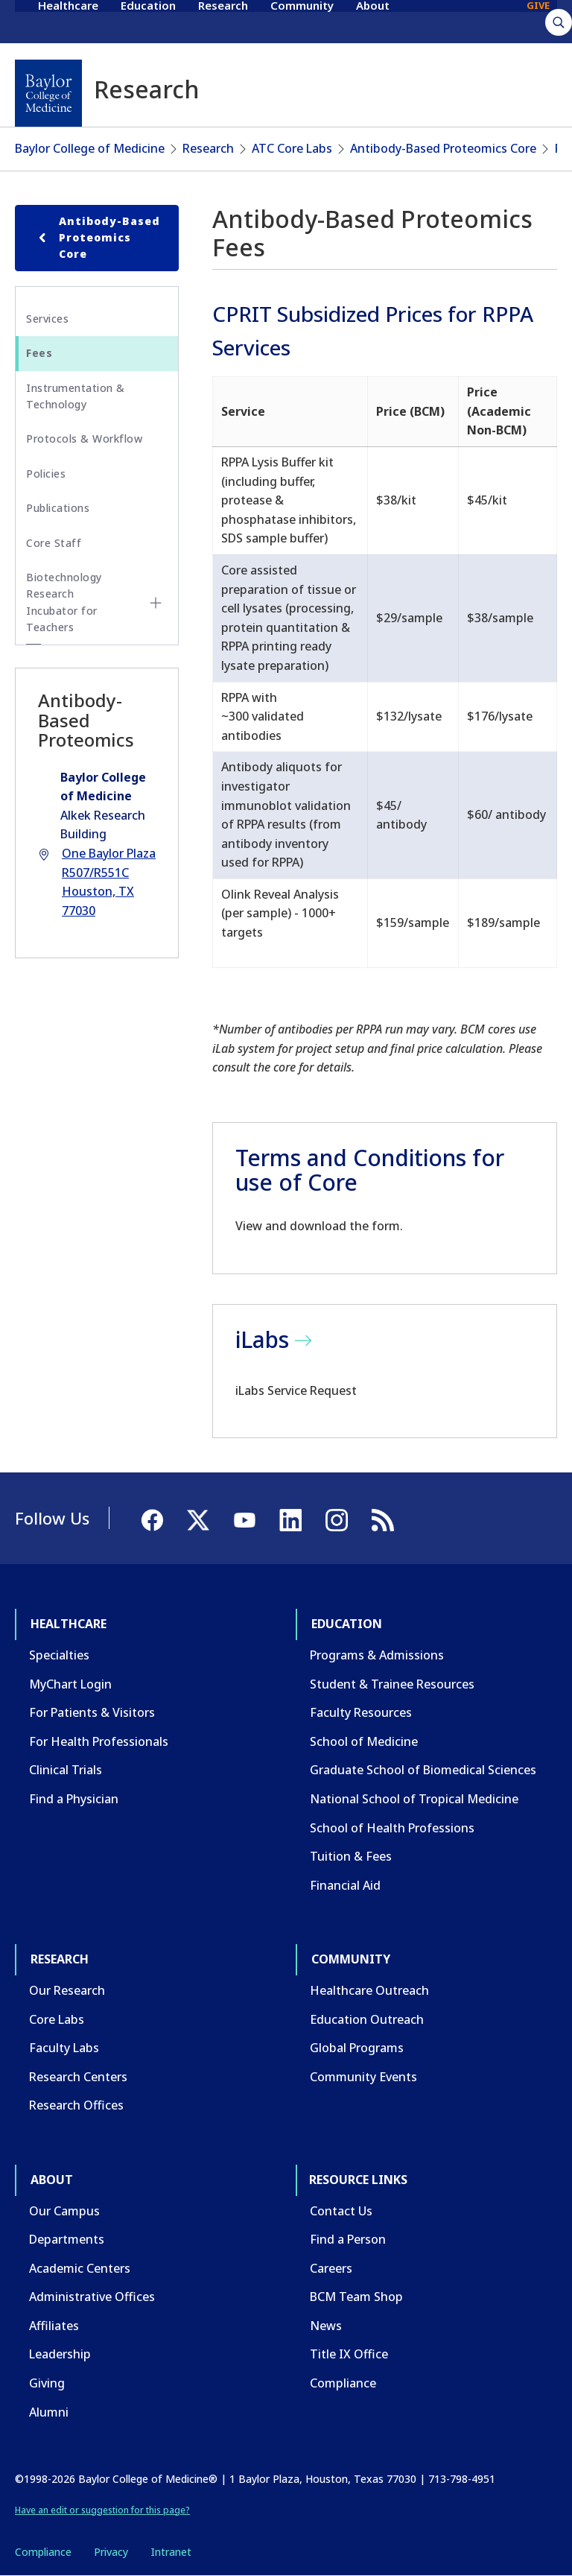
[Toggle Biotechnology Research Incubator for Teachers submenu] (155, 603)
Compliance (343, 2383)
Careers (331, 2268)
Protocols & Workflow (84, 438)
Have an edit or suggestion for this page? (102, 2510)
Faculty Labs (64, 2047)
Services (47, 318)
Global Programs (357, 2047)
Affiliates (54, 2325)
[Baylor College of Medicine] (48, 93)
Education (148, 20)
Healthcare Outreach (369, 1990)
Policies (46, 473)
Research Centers (78, 2077)
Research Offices (76, 2105)
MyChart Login (70, 1684)
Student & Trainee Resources (392, 1684)
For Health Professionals (98, 1741)
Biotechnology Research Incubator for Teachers (64, 602)
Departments (66, 2239)
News (326, 2325)
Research (223, 20)
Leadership (60, 2354)
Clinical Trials (65, 1770)
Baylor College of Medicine (90, 148)
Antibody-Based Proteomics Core (443, 148)
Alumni (49, 2412)
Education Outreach (367, 2019)
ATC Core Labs (292, 148)
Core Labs (56, 2019)
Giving (47, 2383)
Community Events (363, 2077)
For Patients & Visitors (92, 1712)
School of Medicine (364, 1741)
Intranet (170, 2552)
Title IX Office (349, 2354)
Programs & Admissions (377, 1655)
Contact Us (341, 2211)
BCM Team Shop (356, 2296)
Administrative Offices (92, 2296)
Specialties (59, 1655)
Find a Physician (73, 1799)
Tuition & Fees (351, 1856)
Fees (39, 353)
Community (302, 20)
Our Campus (64, 2211)
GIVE (538, 21)
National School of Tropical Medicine (414, 1799)
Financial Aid (345, 1885)
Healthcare (68, 20)
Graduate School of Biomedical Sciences (423, 1770)
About (373, 20)
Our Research (67, 1990)
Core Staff (53, 543)
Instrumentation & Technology (75, 396)
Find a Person (348, 2239)
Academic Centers (79, 2268)
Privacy (111, 2552)
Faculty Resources (361, 1712)
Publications (57, 508)
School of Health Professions (392, 1828)
